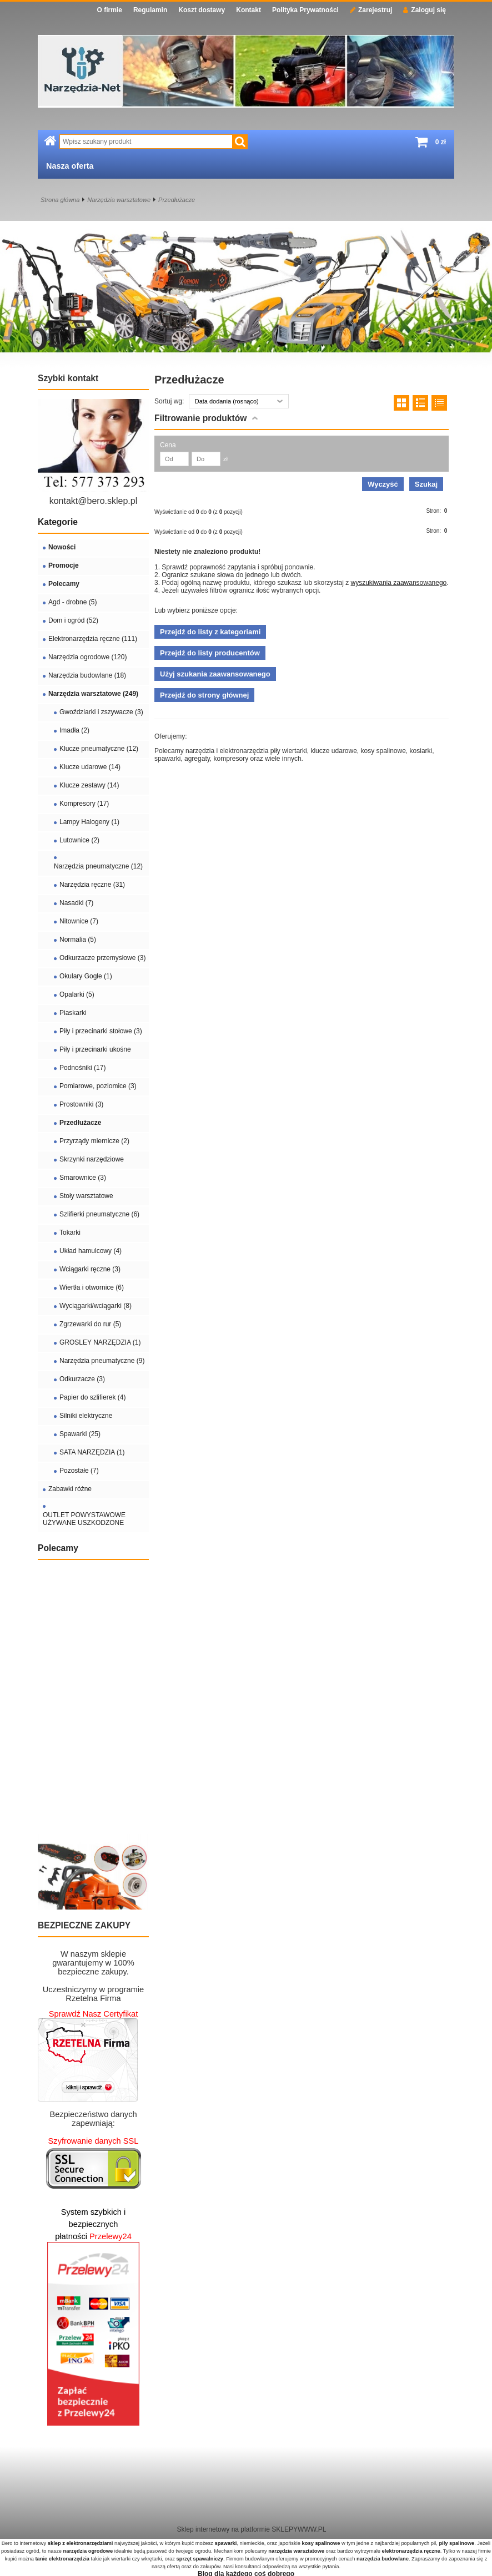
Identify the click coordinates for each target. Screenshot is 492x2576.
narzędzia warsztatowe (296, 2551)
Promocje (63, 565)
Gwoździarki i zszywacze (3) (101, 712)
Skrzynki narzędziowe (91, 1159)
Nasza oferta (70, 165)
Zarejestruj (371, 10)
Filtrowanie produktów (200, 418)
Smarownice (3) (82, 1177)
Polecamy (63, 584)
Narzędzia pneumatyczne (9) (101, 1361)
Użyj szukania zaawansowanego (215, 674)
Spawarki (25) (80, 1434)
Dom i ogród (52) (73, 620)
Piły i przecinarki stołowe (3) (100, 1031)
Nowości (62, 547)
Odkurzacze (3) (82, 1379)
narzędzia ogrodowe (88, 2551)
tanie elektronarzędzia (62, 2559)
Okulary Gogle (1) (85, 976)
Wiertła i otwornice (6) (91, 1287)
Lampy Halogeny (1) (89, 822)
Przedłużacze (176, 199)
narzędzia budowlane (383, 2559)
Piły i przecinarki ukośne (95, 1049)
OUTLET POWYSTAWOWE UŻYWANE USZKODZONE (84, 1519)
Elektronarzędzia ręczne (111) (92, 639)
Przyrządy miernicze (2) (94, 1141)
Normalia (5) (77, 939)
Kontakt (248, 10)
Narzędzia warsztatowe (118, 199)
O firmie (109, 10)
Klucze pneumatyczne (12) (98, 748)
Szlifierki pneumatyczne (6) (99, 1214)
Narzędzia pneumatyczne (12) (98, 866)
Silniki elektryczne (85, 1416)
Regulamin (150, 10)
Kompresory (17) (84, 803)
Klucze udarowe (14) (90, 767)
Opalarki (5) (76, 994)
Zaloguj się (424, 10)
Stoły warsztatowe (86, 1196)
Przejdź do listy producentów (210, 653)
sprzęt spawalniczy (200, 2559)
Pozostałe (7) (79, 1470)
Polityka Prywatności (305, 10)
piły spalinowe (456, 2543)
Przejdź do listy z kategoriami (210, 632)
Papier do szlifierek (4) (92, 1397)
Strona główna (60, 199)
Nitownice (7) (78, 921)
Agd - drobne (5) (72, 602)
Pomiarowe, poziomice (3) (98, 1086)
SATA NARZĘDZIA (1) (92, 1452)
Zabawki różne (70, 1489)
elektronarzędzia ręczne (411, 2551)
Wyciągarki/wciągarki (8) (95, 1306)
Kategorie (58, 522)
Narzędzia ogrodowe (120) (87, 657)
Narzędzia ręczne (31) (92, 884)
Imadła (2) (74, 730)
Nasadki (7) (76, 903)
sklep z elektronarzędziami (80, 2543)
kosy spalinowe (321, 2543)
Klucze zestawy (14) (89, 785)
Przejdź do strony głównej (204, 695)
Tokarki (70, 1232)
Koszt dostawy (201, 10)
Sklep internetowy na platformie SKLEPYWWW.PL (252, 2529)
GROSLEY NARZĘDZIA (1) (99, 1342)
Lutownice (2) (79, 840)
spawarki (225, 2543)
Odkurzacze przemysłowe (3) (102, 958)
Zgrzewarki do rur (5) (90, 1324)
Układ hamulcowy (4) (90, 1251)
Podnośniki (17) (82, 1068)
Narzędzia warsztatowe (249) (93, 694)
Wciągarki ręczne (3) (90, 1269)
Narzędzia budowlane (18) (87, 675)
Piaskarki (73, 1013)
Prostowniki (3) (81, 1104)
